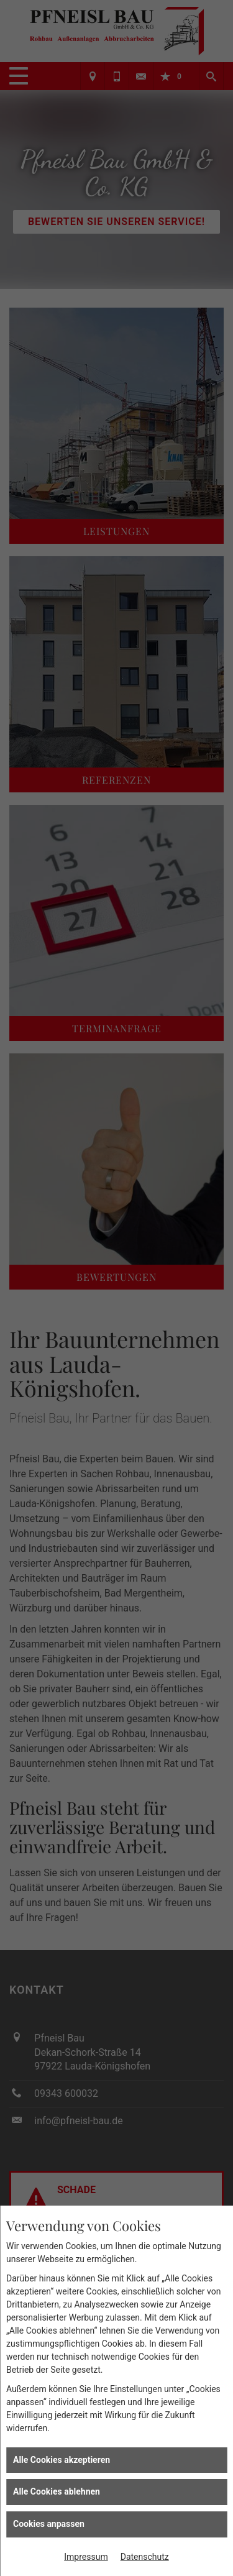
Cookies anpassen (49, 2524)
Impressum (85, 2557)
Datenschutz (145, 2557)
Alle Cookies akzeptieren (61, 2460)
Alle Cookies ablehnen (56, 2491)
